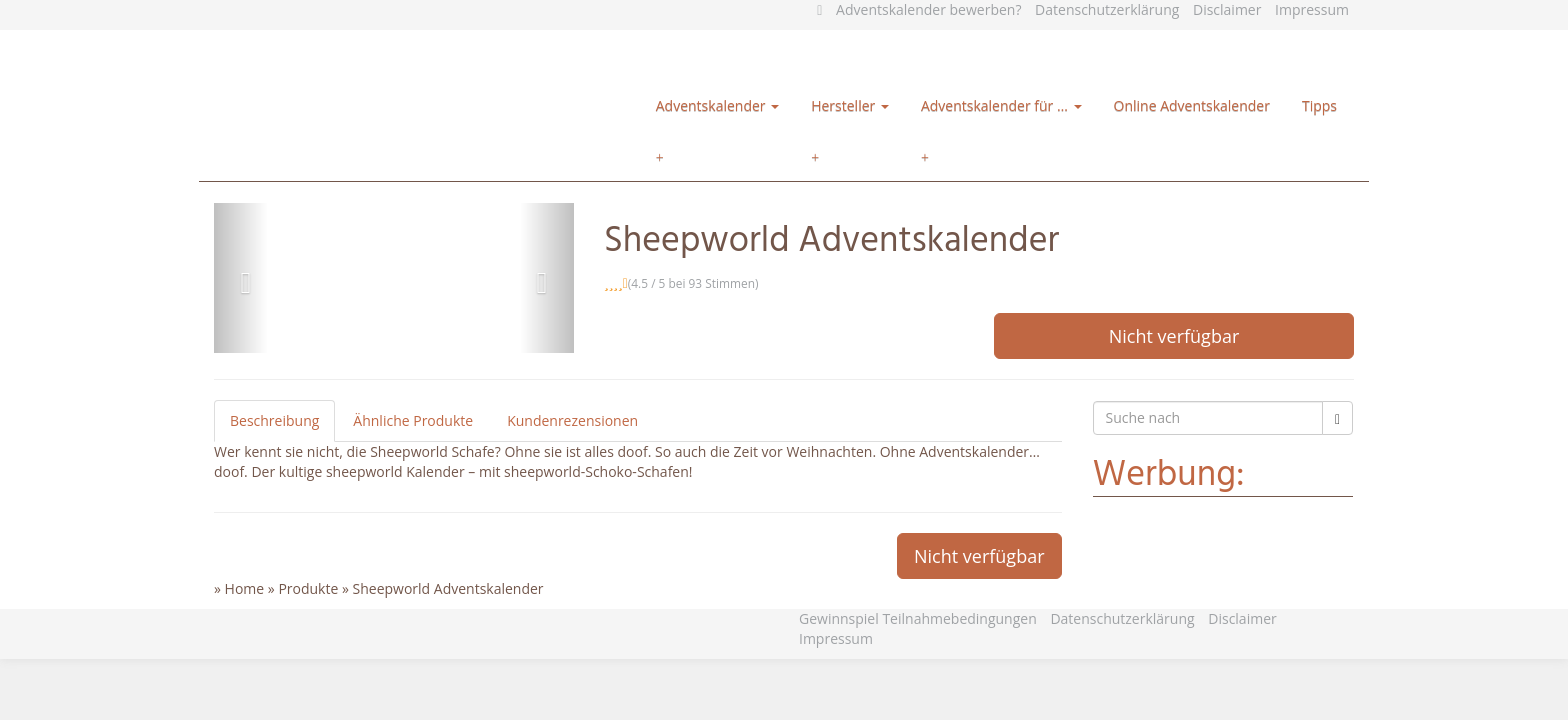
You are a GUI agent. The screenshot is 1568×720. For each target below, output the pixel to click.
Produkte (308, 588)
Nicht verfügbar (1174, 336)
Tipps (1319, 105)
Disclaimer (1227, 9)
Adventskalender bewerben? (928, 9)
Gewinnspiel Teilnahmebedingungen (918, 618)
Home (245, 588)
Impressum (1312, 9)
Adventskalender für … (1001, 105)
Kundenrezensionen (572, 420)
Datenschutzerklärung (1107, 9)
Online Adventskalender (1192, 105)
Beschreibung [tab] (274, 420)
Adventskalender (717, 105)
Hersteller (850, 105)
